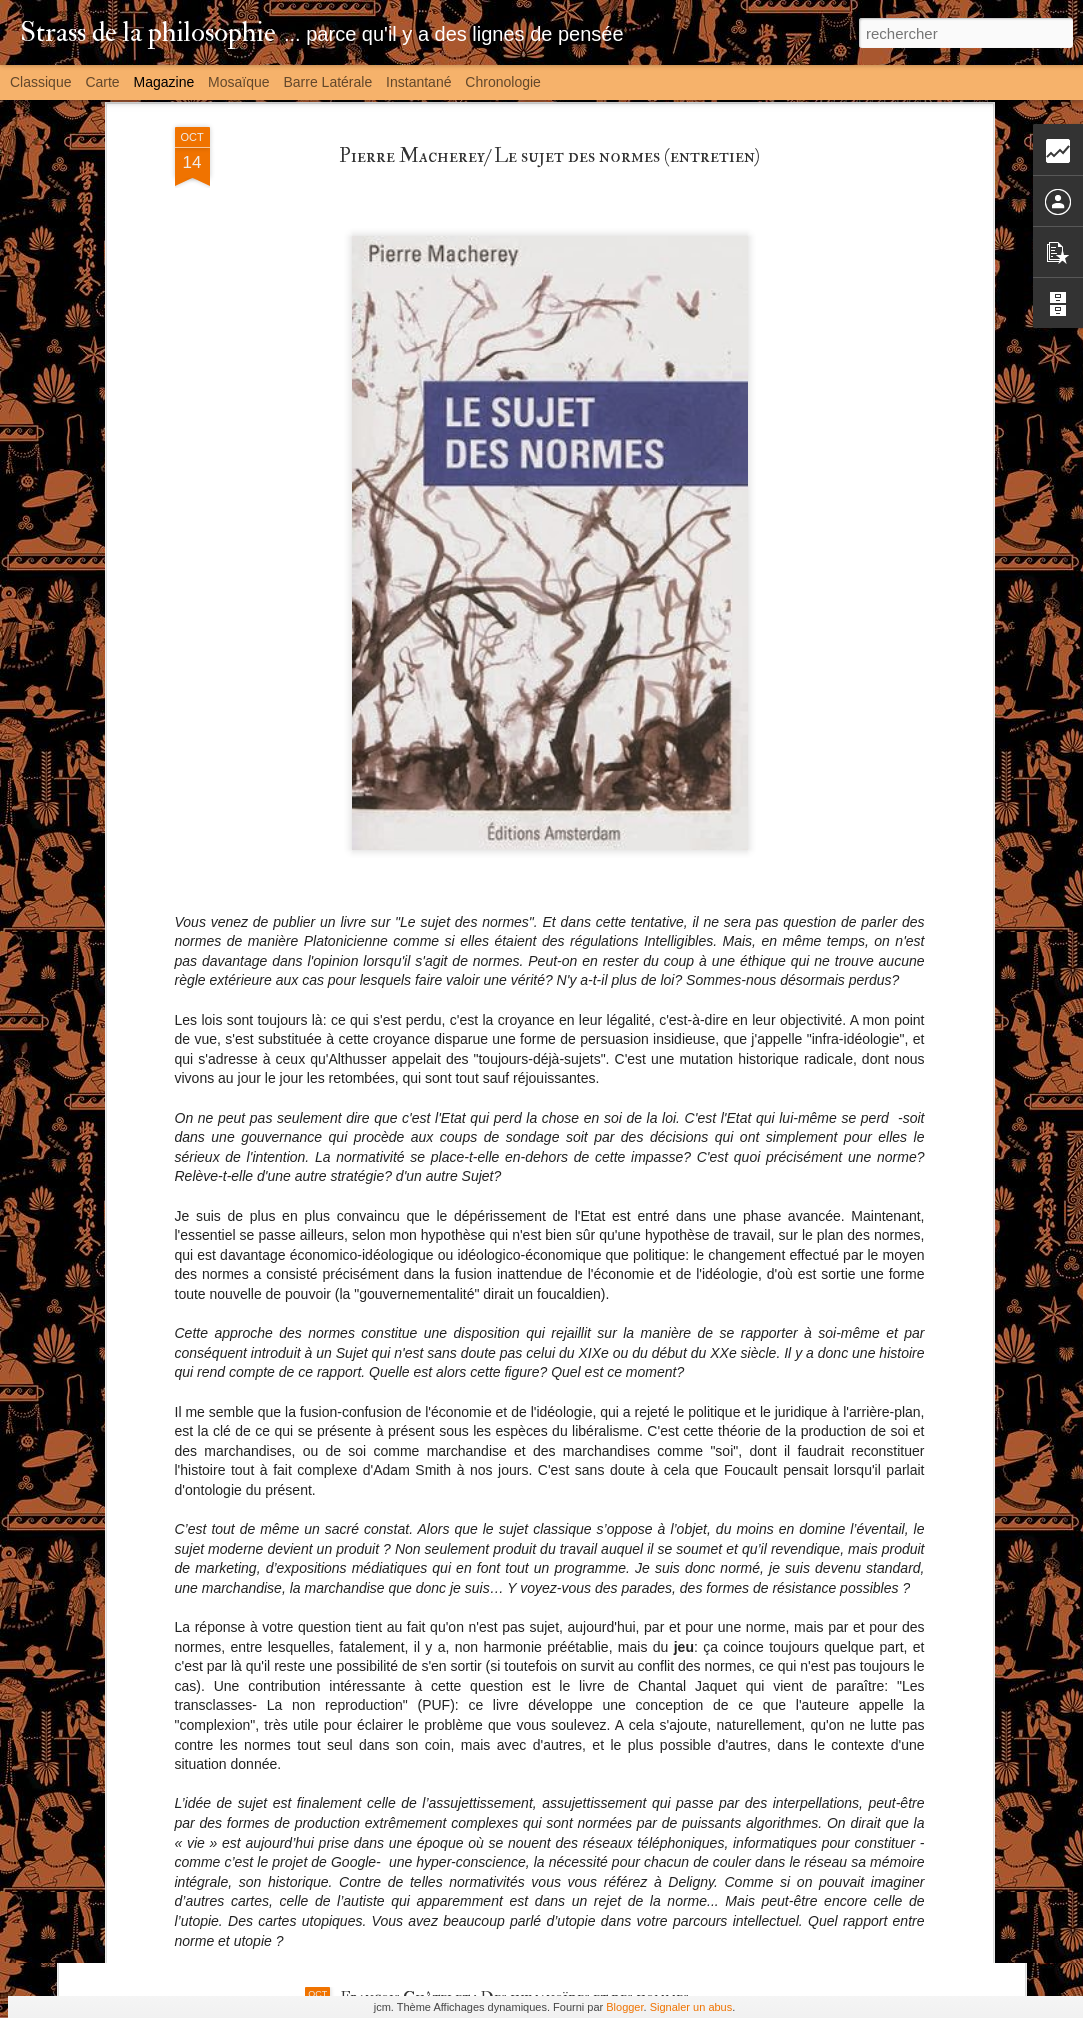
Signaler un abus (691, 2007)
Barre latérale (327, 82)
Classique (40, 82)
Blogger (624, 2007)
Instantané (418, 82)
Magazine (164, 82)
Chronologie (503, 82)
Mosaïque (238, 82)
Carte (102, 82)
